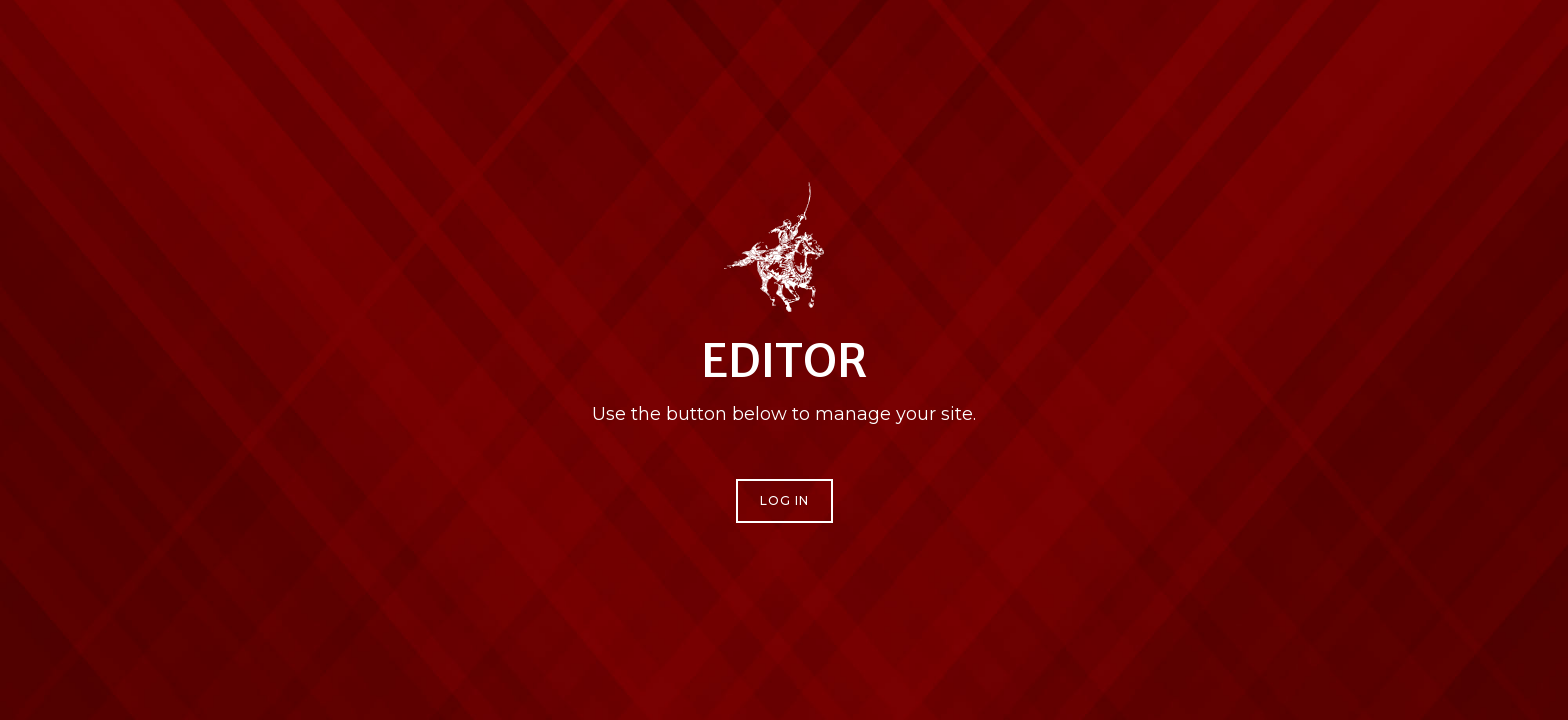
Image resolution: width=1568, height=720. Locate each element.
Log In (784, 500)
